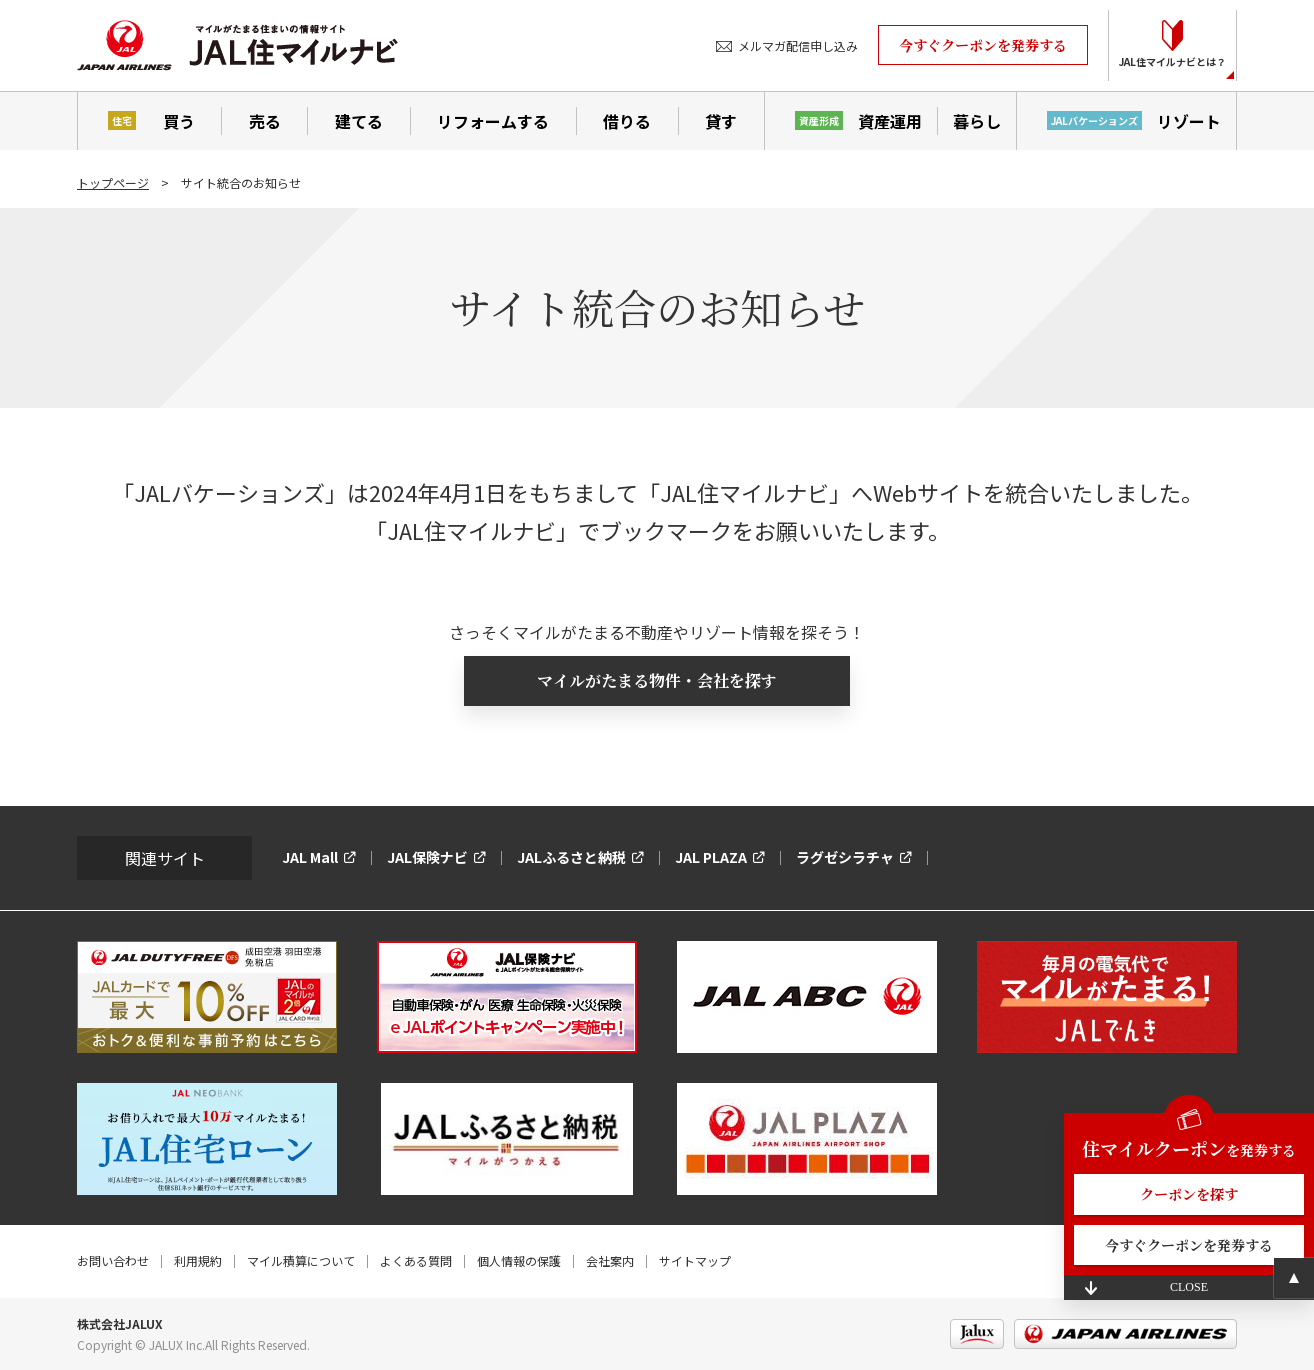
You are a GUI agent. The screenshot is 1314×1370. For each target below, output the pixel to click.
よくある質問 (416, 1260)
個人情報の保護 (519, 1260)
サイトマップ (695, 1260)
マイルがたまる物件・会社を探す (657, 680)
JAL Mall (310, 857)
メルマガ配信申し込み (798, 45)
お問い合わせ (113, 1260)
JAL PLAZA (711, 857)
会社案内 (610, 1260)
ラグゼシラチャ (845, 857)
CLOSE (1189, 1287)
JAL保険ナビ (427, 857)
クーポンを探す (1189, 1194)
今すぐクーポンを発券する (983, 45)
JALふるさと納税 (571, 857)
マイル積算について (301, 1260)
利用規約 (198, 1260)
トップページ (113, 182)
